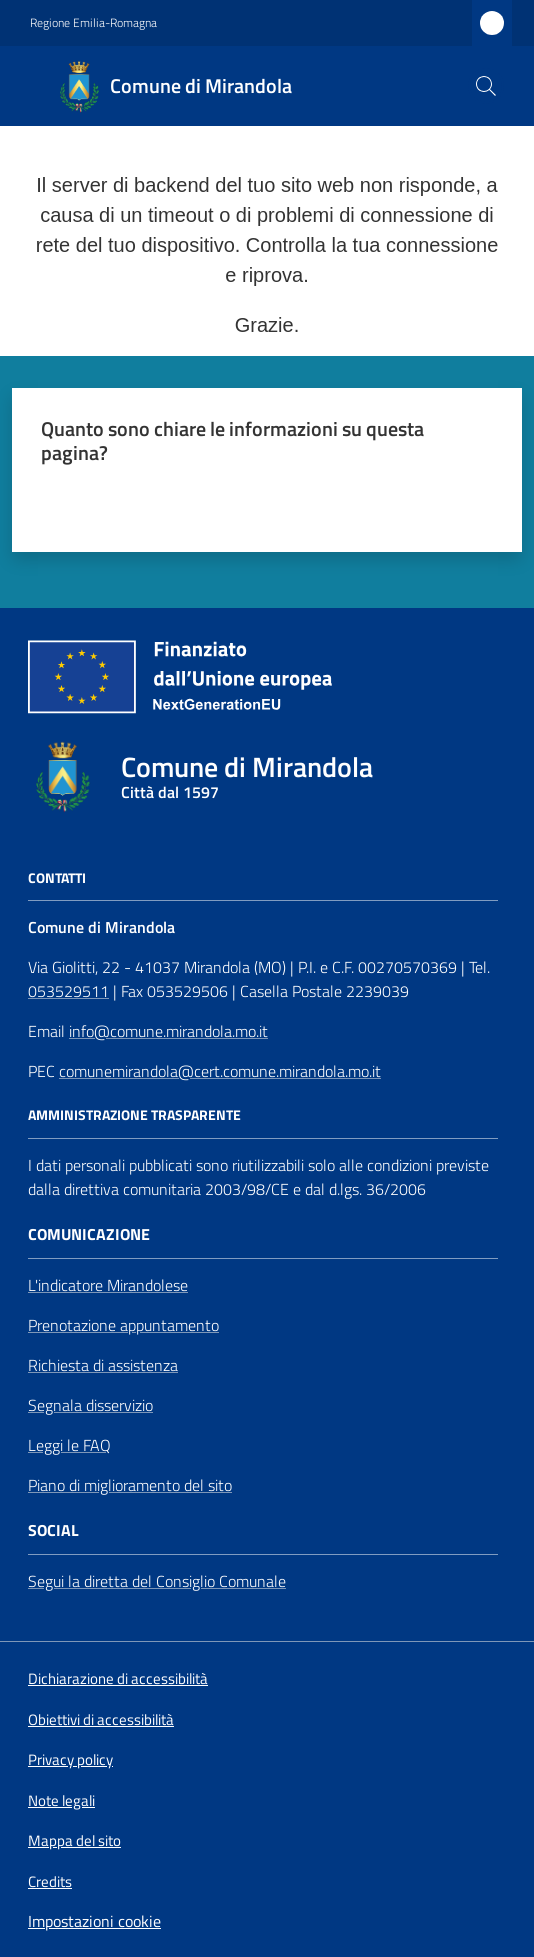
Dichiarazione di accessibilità (118, 1679)
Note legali (61, 1800)
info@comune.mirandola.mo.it (168, 1031)
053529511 (68, 991)
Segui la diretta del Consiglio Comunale (157, 1581)
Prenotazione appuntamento (123, 1325)
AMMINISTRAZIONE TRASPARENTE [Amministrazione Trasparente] (134, 1115)
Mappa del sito (74, 1840)
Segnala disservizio (90, 1405)
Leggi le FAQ (69, 1445)
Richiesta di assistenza (103, 1365)
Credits (50, 1882)
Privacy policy (70, 1759)
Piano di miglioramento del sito (130, 1485)
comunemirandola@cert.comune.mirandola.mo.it (220, 1071)
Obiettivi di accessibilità (101, 1720)
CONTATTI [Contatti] (57, 878)
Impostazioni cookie (94, 1921)
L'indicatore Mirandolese (108, 1285)
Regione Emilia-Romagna (93, 23)
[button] (486, 86)
